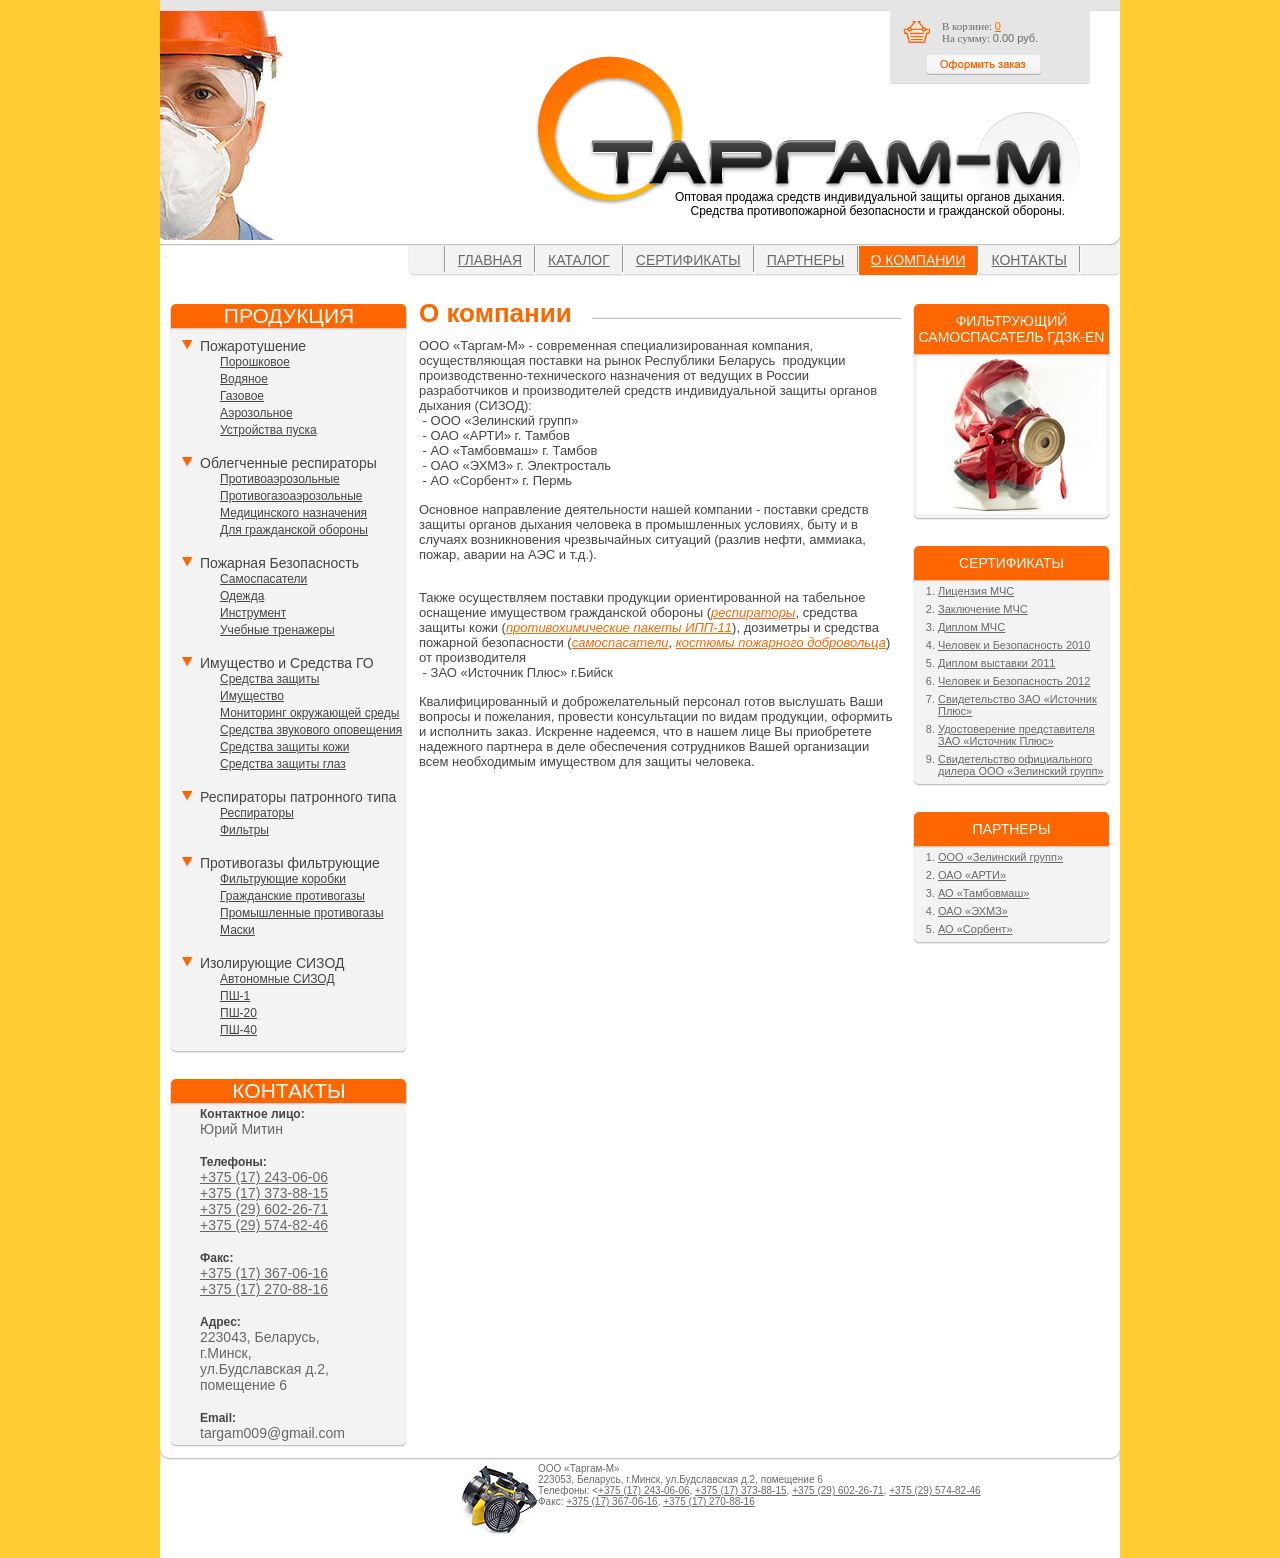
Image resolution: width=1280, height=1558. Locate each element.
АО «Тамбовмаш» (983, 893)
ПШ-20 (238, 1013)
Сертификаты (688, 260)
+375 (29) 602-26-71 (264, 1209)
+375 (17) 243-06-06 (264, 1177)
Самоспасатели (263, 579)
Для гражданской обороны (294, 530)
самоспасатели (620, 642)
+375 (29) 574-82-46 (264, 1225)
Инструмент (253, 613)
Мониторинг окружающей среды (309, 713)
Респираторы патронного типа (298, 797)
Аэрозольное (256, 413)
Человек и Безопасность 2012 (1014, 681)
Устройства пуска (268, 430)
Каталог (579, 260)
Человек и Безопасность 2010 (1014, 645)
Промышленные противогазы (302, 913)
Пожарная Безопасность (279, 563)
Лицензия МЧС (976, 591)
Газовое (242, 396)
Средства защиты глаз (283, 764)
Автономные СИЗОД (277, 979)
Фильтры (244, 830)
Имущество (252, 696)
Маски (237, 930)
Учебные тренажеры (277, 630)
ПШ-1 (235, 996)
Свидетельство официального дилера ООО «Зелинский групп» (1020, 765)
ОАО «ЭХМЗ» (973, 911)
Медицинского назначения (293, 513)
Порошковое (255, 362)
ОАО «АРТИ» (972, 875)
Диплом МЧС (971, 627)
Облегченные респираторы (288, 463)
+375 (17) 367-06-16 (264, 1273)
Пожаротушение (253, 346)
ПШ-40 (238, 1030)
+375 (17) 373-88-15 (264, 1193)
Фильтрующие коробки (283, 879)
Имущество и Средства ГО (287, 663)
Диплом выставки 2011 (996, 663)
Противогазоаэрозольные (291, 496)
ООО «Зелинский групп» (1000, 857)
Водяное (244, 379)
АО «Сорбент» (975, 929)
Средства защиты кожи (284, 747)
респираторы (753, 612)
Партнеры (806, 260)
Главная (490, 260)
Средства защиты (269, 679)
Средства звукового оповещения (311, 730)
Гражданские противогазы (292, 896)
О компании (918, 260)
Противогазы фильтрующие (290, 863)
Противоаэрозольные (280, 479)
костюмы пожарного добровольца (781, 642)
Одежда (242, 596)
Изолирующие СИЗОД (272, 963)
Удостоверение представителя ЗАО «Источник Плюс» (1016, 735)
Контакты (1029, 260)
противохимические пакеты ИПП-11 (619, 627)
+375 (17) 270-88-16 (264, 1289)
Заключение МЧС (983, 609)
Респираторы (257, 813)
